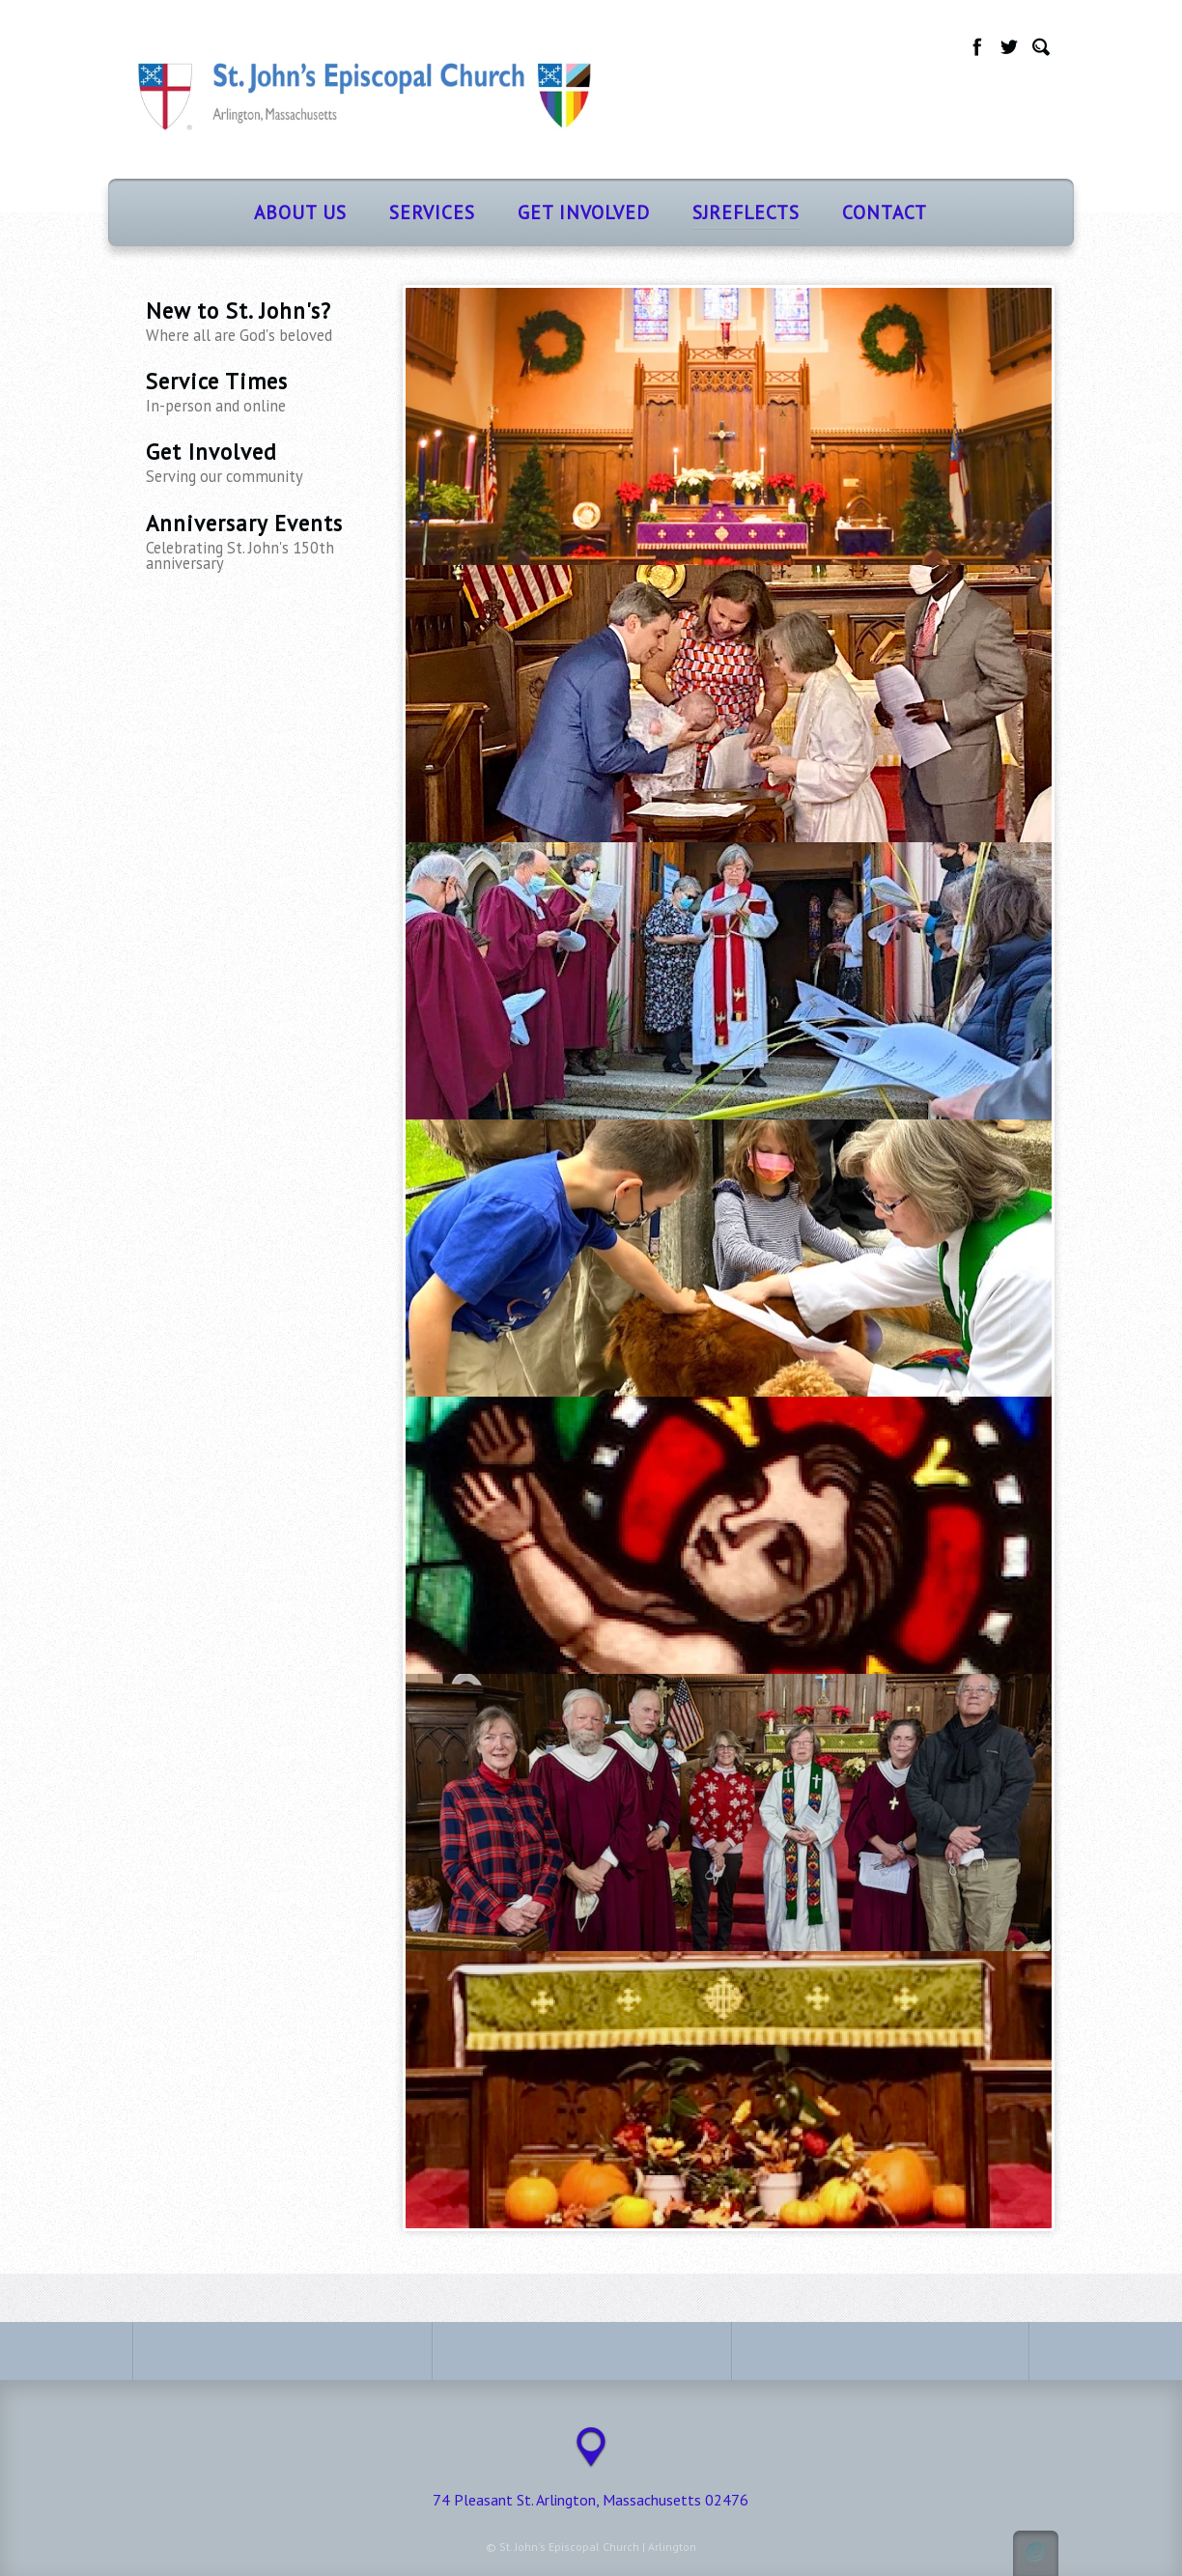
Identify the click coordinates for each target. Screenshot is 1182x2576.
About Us (300, 212)
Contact (884, 212)
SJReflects (746, 212)
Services (432, 212)
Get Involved (584, 212)
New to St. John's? (263, 321)
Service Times (263, 391)
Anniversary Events (263, 541)
